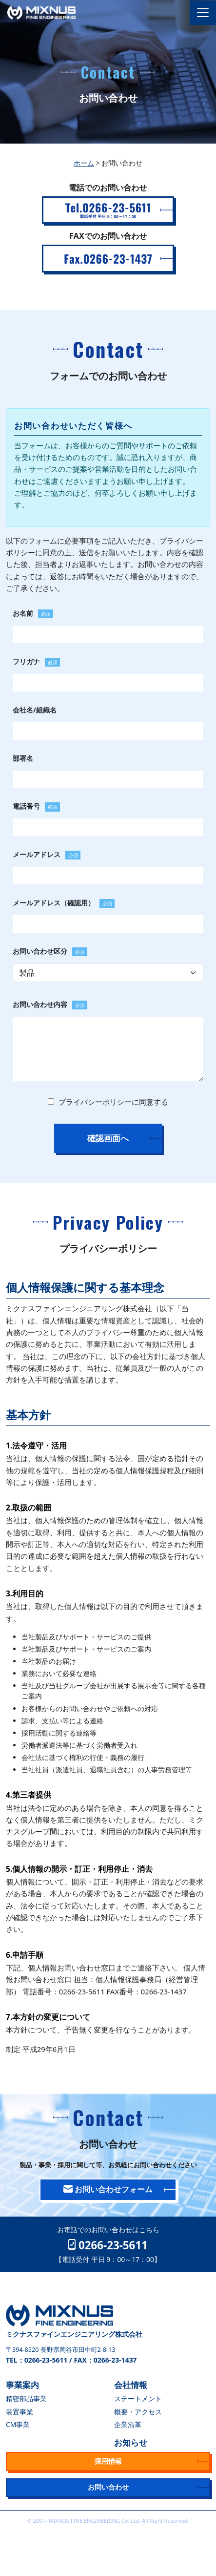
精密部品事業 (26, 2398)
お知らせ (130, 2442)
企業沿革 (127, 2424)
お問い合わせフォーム (108, 2189)
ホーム (84, 163)
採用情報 (108, 2461)
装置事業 (19, 2411)
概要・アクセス (138, 2411)
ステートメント (138, 2398)
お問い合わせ (108, 2487)
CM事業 (18, 2424)
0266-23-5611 (108, 2245)
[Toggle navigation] (203, 12)
